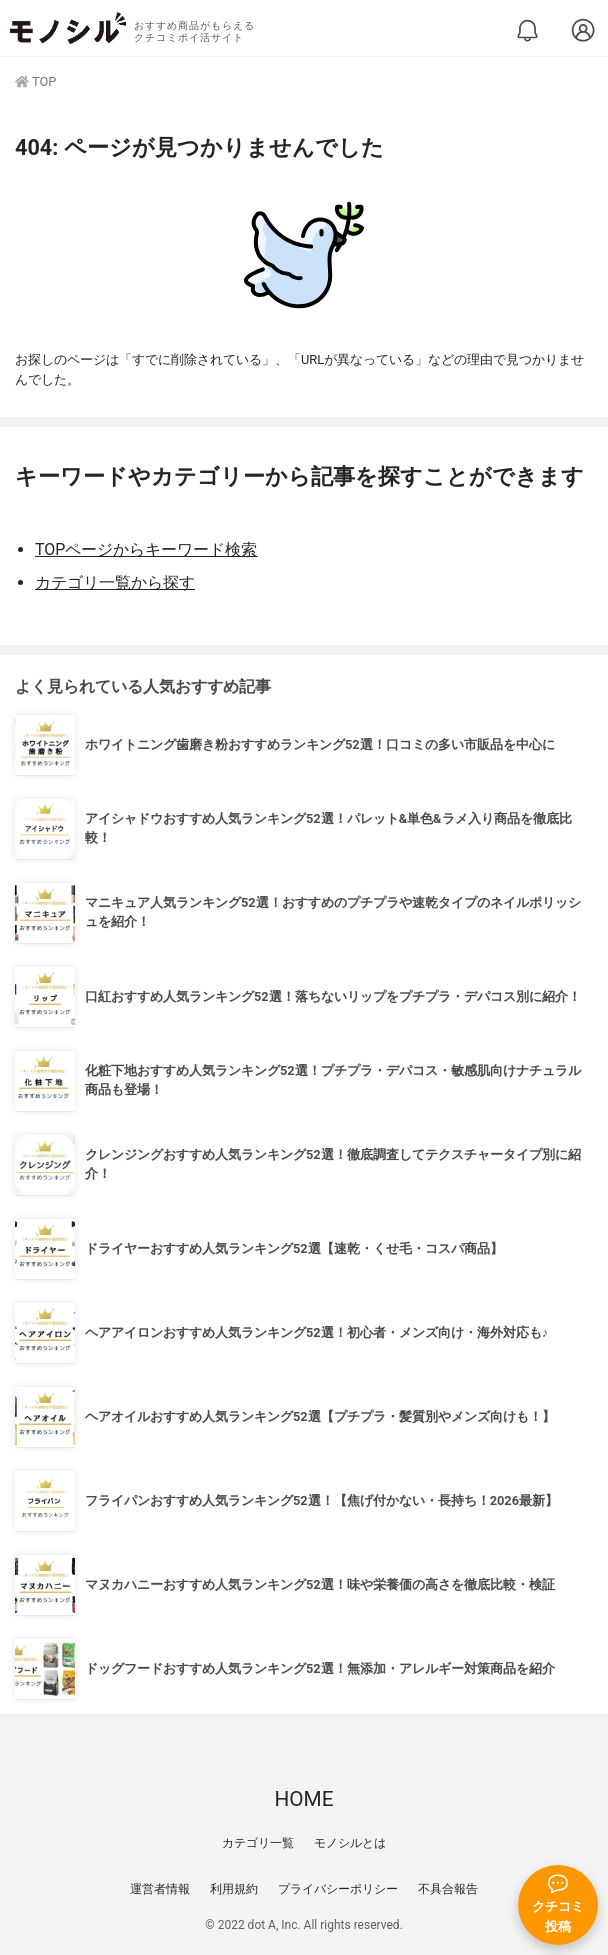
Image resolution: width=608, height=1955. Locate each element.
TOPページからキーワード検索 (146, 549)
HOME (303, 1799)
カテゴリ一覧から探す (115, 582)
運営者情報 (160, 1889)
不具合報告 (448, 1889)
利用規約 (234, 1889)
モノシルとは (350, 1843)
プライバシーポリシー (338, 1889)
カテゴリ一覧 (258, 1843)
